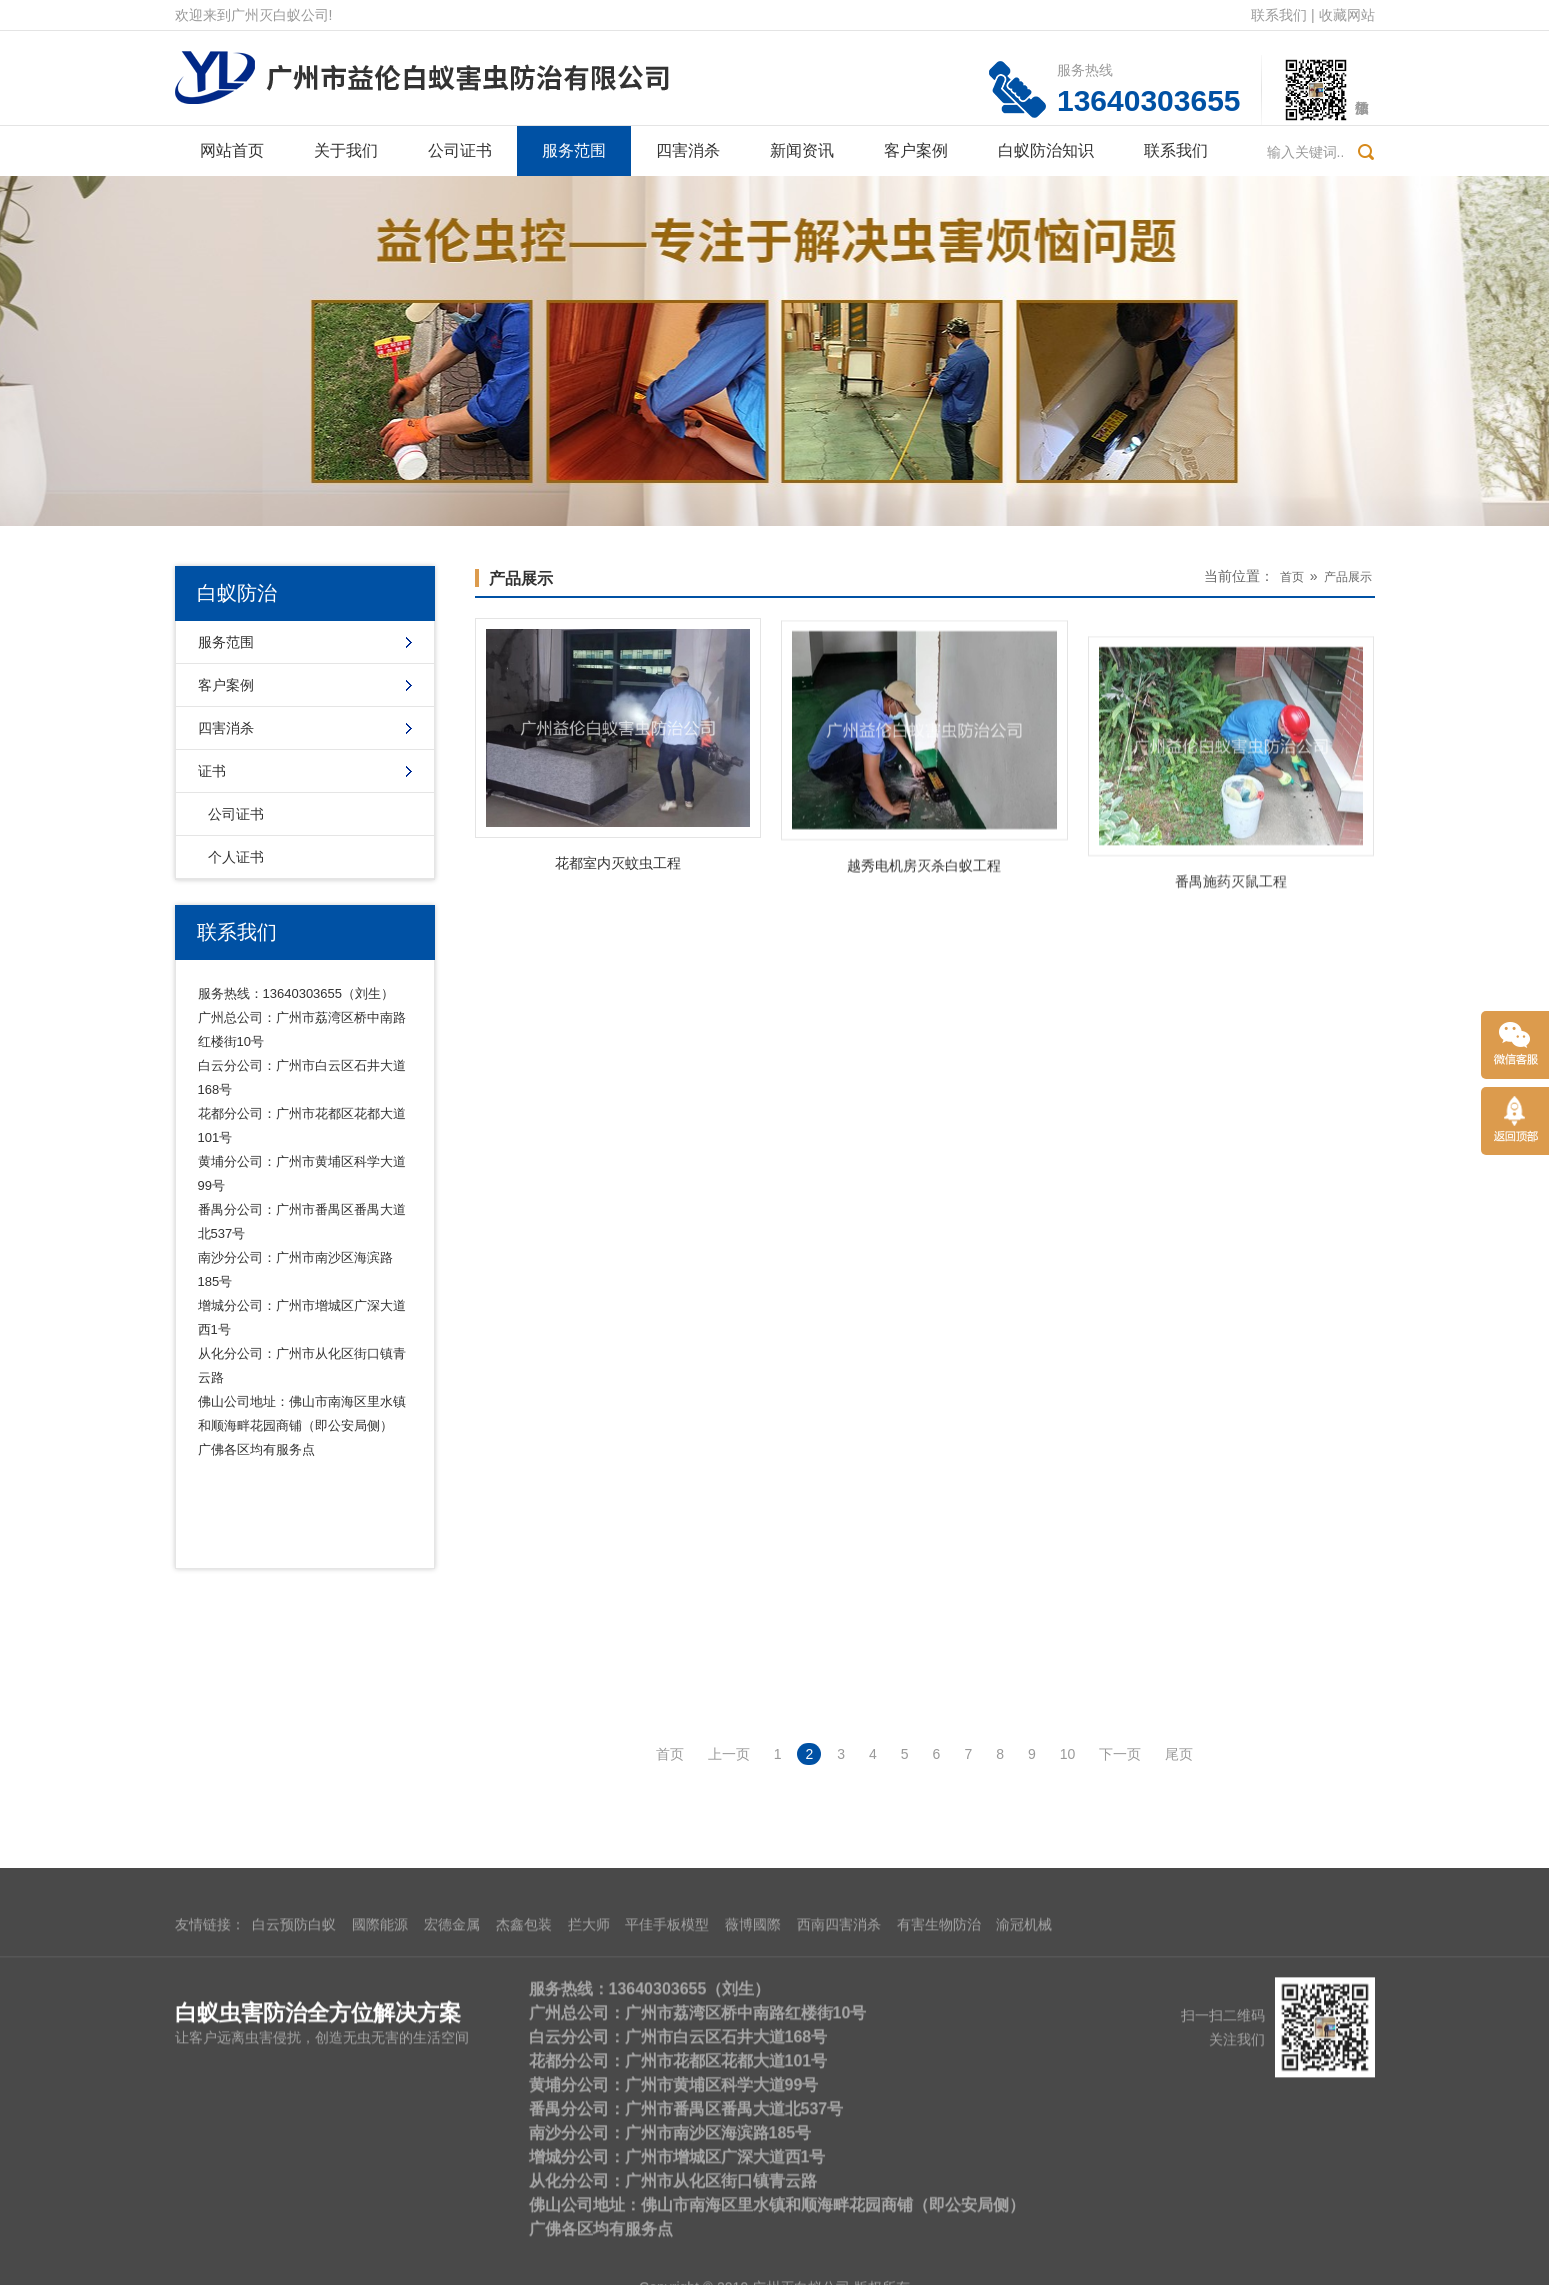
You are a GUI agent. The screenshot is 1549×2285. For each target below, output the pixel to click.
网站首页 (232, 150)
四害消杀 (688, 150)
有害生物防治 (939, 2218)
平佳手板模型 (667, 2218)
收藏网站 (1347, 15)
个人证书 (236, 857)
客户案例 (916, 150)
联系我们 (1279, 15)
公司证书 (460, 150)
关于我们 (346, 150)
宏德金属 (452, 2218)
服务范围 (574, 150)
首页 (1292, 577)
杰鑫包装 (524, 2218)
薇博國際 (753, 2218)
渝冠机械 (1024, 2218)
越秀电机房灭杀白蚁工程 (924, 922)
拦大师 (589, 2218)
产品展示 (521, 578)
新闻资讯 (802, 150)
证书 (212, 771)
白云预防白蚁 (294, 2218)
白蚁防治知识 (1046, 150)
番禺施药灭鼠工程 (1231, 1004)
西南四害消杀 (839, 2218)
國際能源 (380, 2218)
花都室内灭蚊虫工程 (618, 882)
